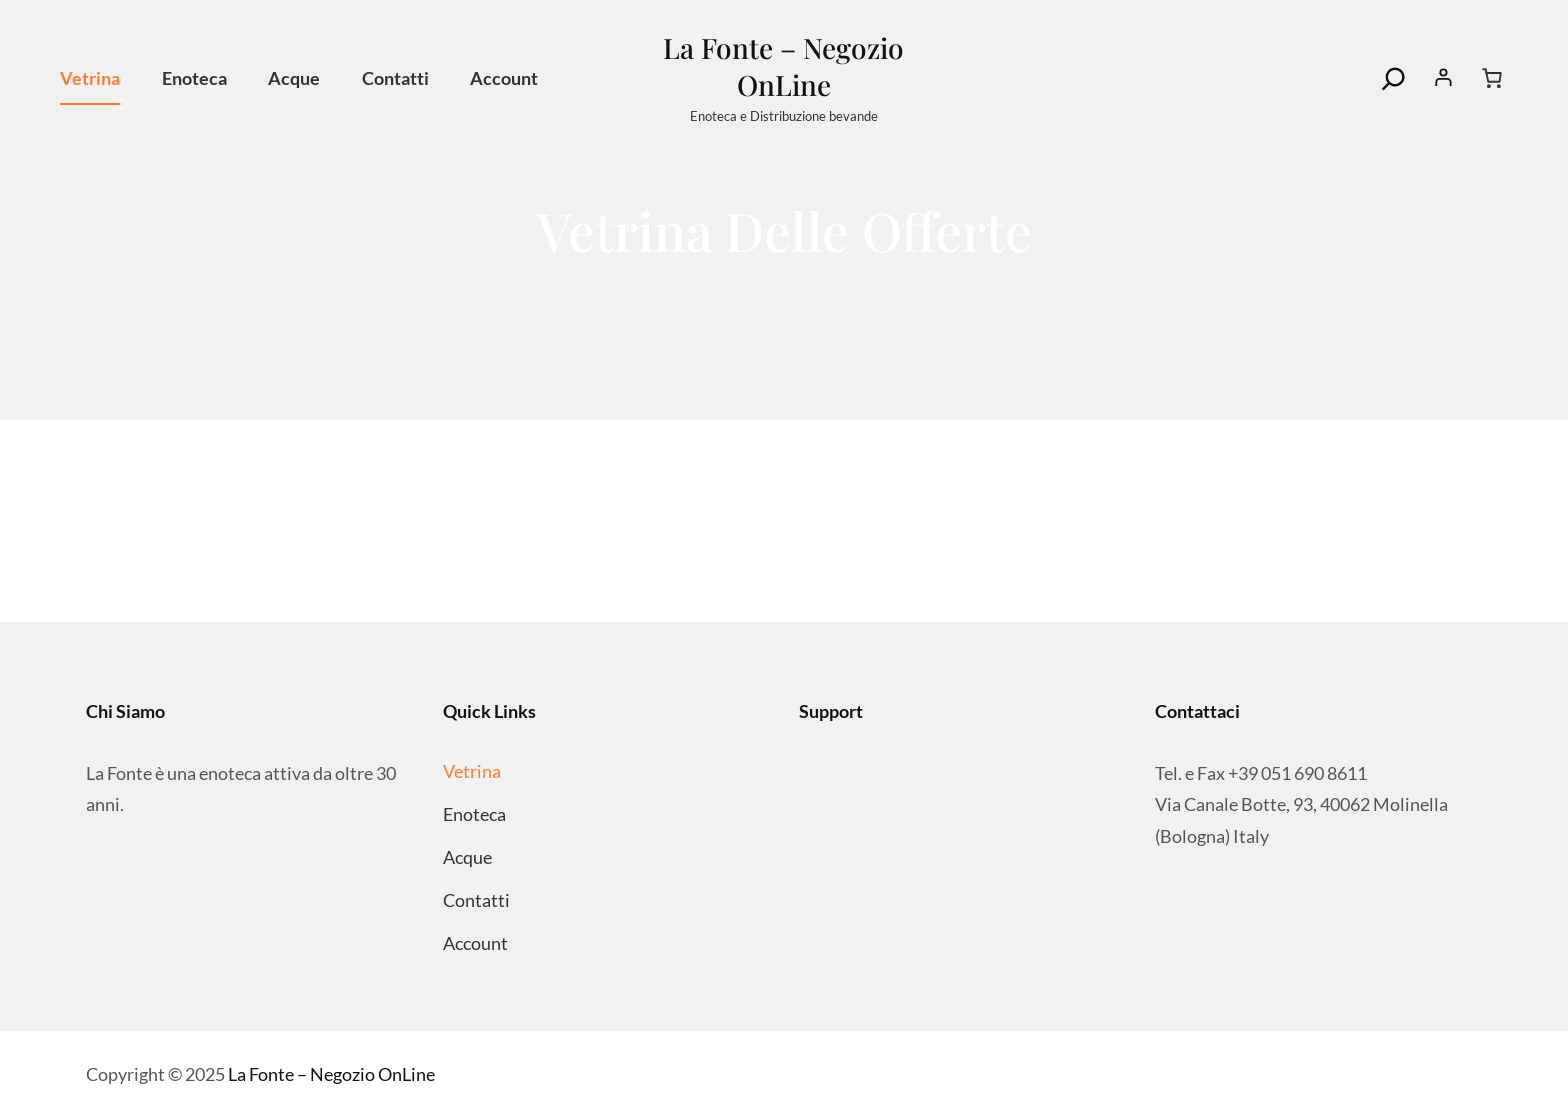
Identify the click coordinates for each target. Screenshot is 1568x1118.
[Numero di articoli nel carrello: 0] (1492, 78)
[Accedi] (1444, 78)
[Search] (1394, 79)
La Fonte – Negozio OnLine (783, 66)
